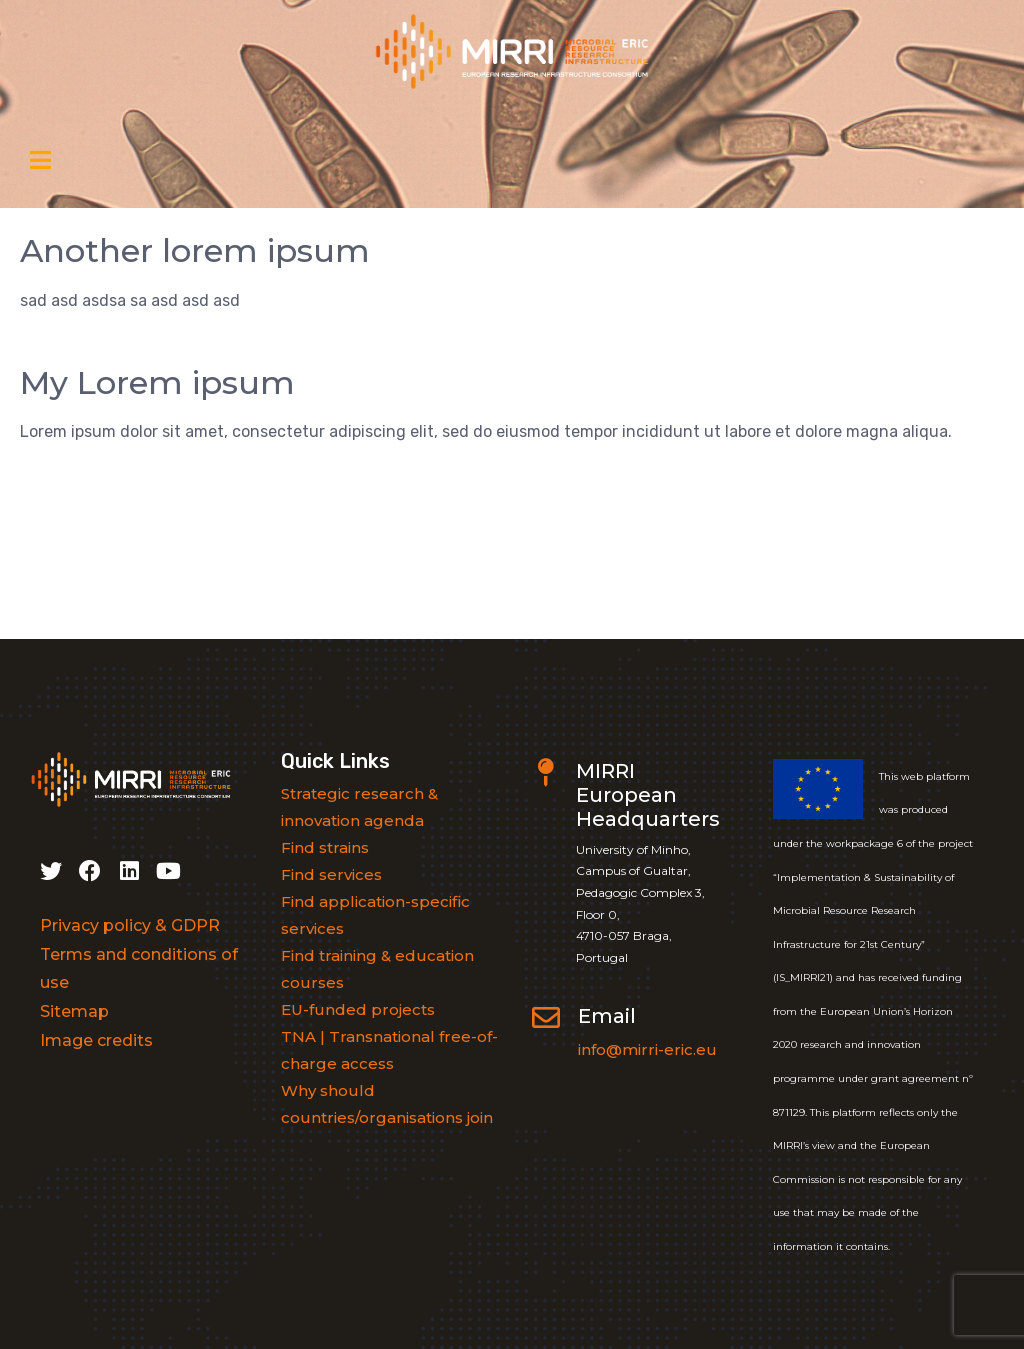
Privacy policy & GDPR (130, 925)
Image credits (96, 1040)
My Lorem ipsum (157, 382)
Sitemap (74, 1011)
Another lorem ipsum (195, 250)
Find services (331, 874)
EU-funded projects (358, 1009)
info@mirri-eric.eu (647, 1049)
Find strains (325, 847)
